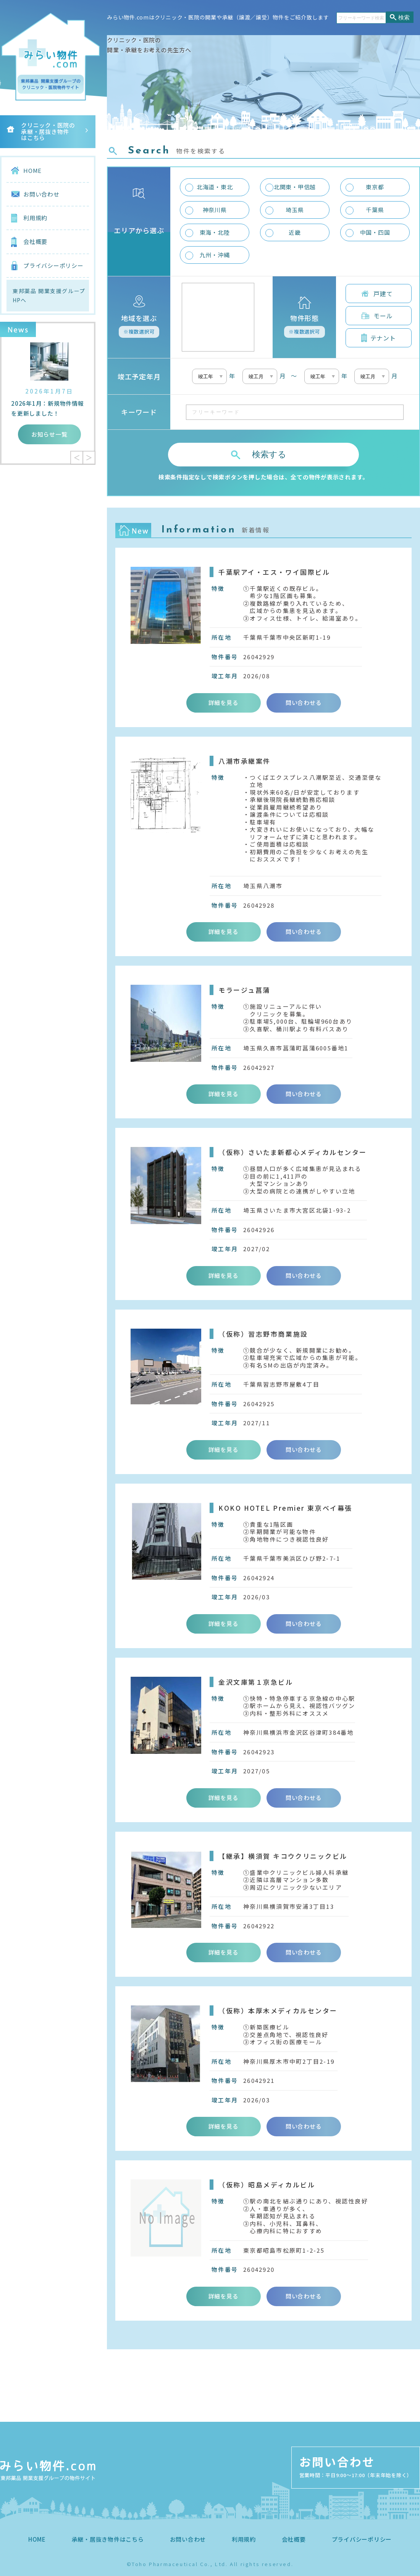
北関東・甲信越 (295, 187)
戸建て (383, 293)
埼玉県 (295, 210)
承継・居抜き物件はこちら (108, 2539)
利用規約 (35, 218)
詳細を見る (223, 702)
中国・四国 (375, 232)
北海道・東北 (215, 187)
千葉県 (375, 210)
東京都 (375, 187)
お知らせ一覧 (49, 434)
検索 (404, 17)
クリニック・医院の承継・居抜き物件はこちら (48, 131)
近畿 (295, 232)
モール (383, 315)
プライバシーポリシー (53, 265)
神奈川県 (215, 210)
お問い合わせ (41, 194)
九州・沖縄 (215, 255)
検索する (269, 454)
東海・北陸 (215, 232)
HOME (32, 170)
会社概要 (35, 241)
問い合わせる (304, 702)
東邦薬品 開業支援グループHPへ (49, 295)
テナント (383, 337)
